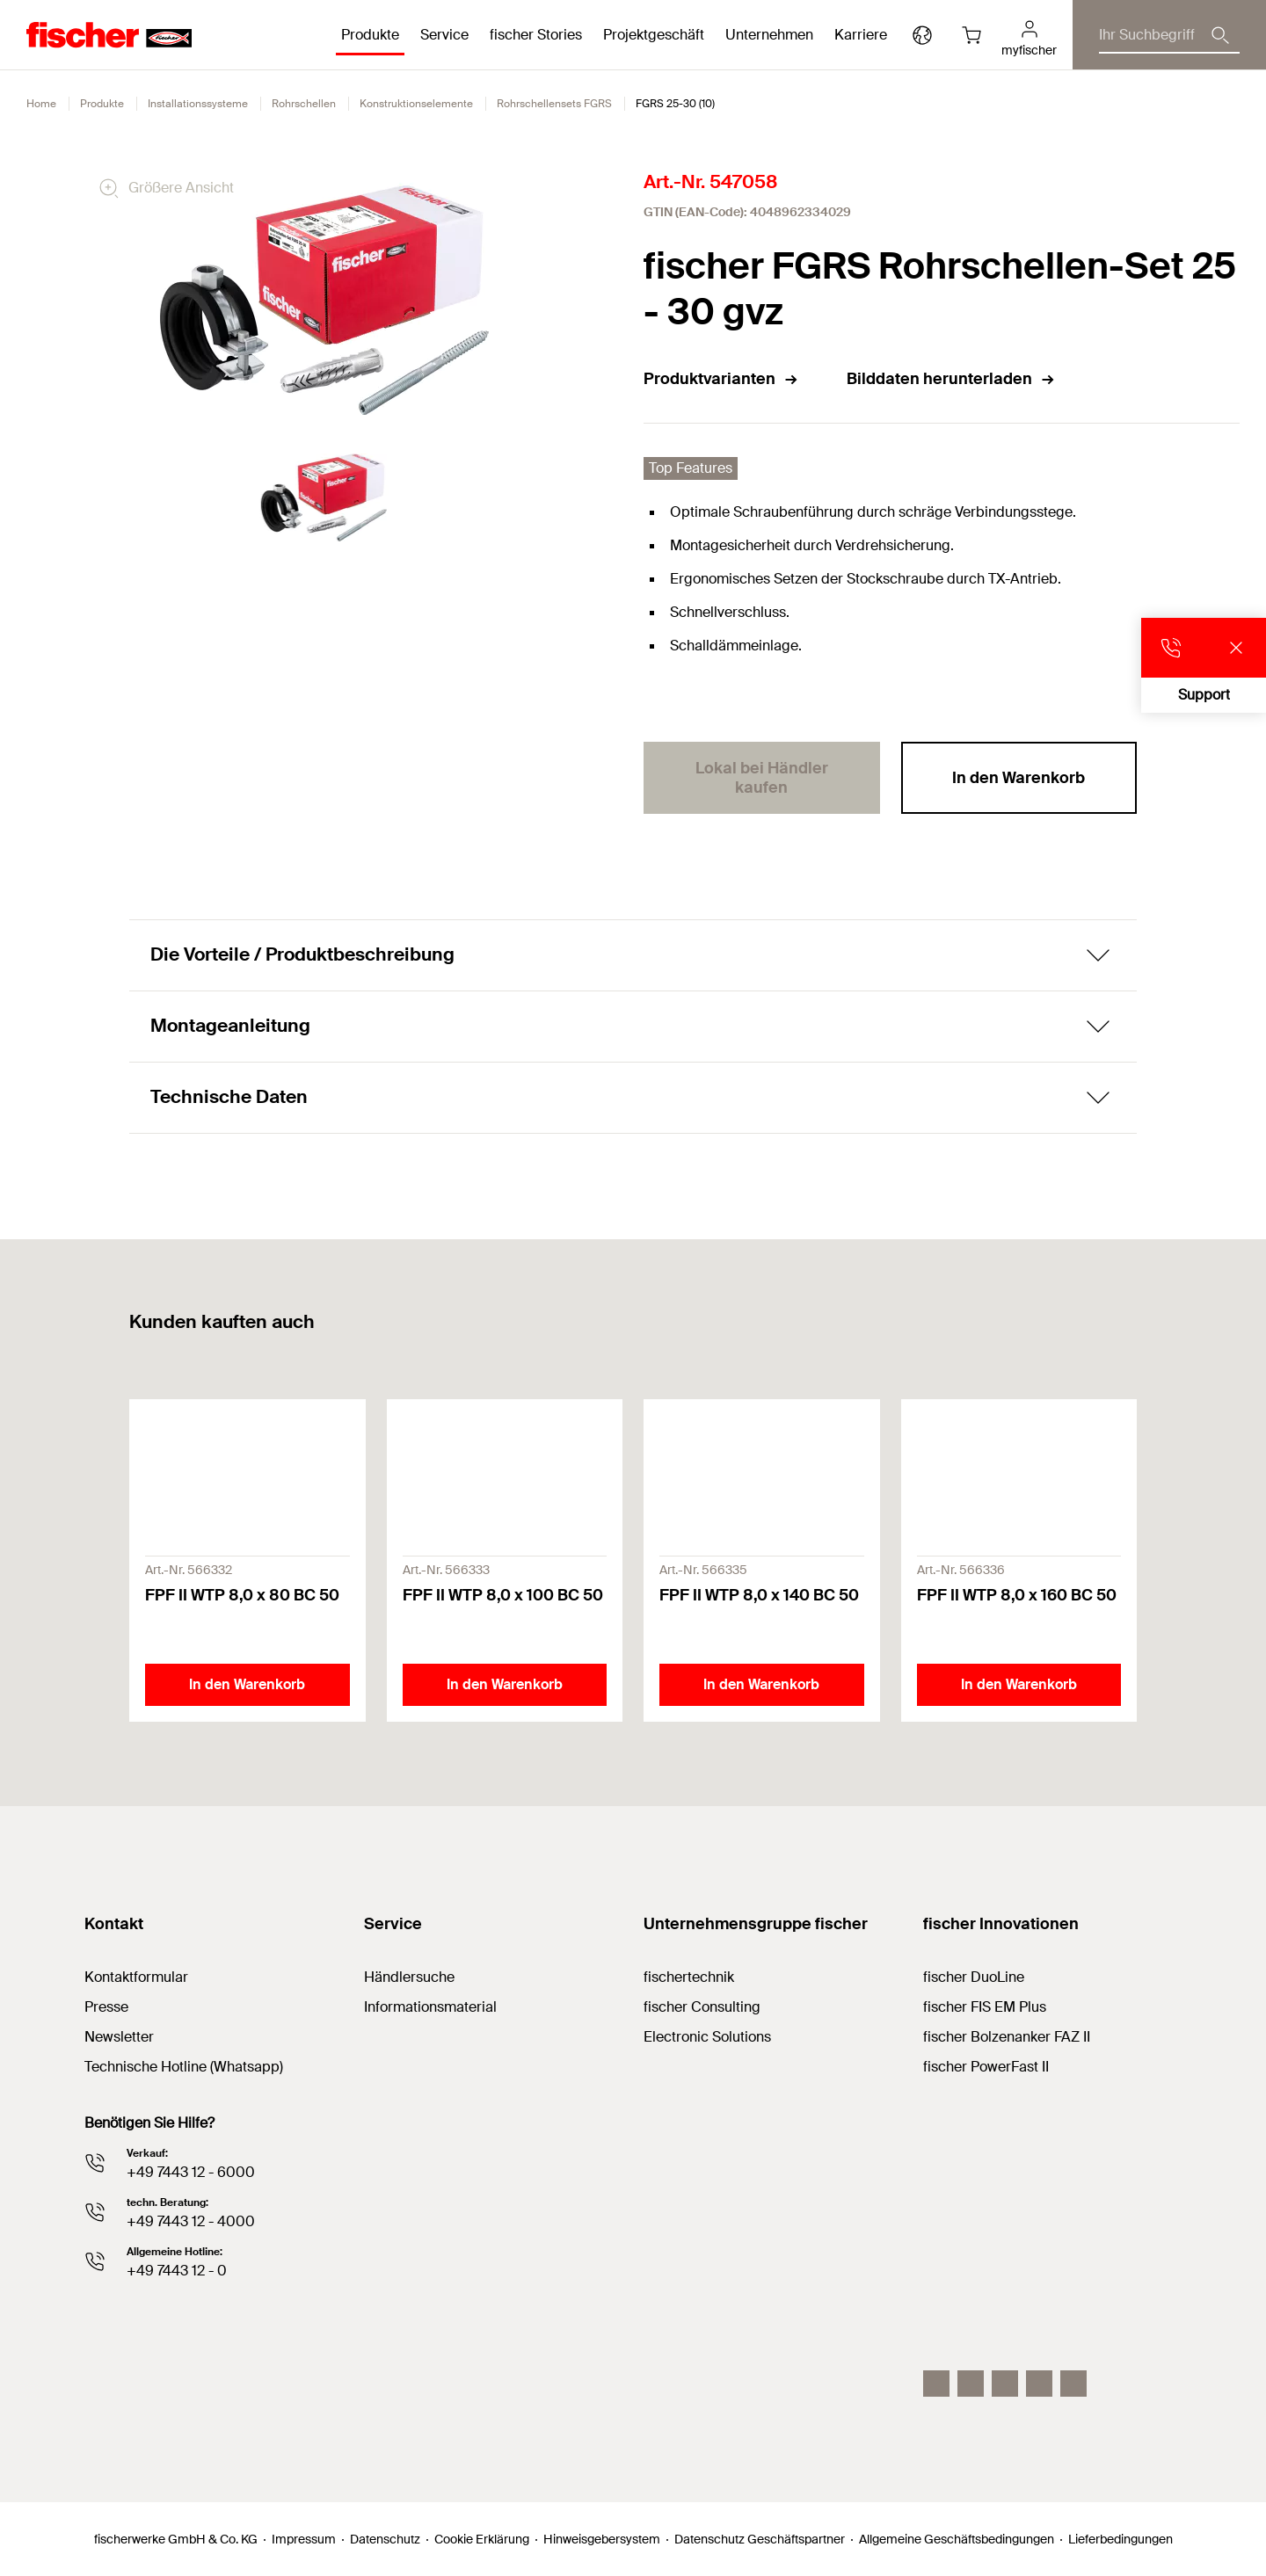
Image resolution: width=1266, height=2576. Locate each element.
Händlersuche (409, 1977)
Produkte (102, 104)
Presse (106, 2007)
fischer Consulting (702, 2007)
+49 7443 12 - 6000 (191, 2172)
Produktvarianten (721, 378)
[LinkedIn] (970, 2383)
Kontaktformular (136, 1977)
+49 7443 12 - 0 (177, 2270)
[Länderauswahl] (922, 35)
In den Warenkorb (1018, 777)
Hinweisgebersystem (601, 2539)
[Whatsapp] (1073, 2383)
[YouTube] (1005, 2383)
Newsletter (119, 2037)
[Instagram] (936, 2383)
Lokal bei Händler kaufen (761, 778)
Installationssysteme (198, 104)
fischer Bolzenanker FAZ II (1006, 2037)
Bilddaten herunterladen (951, 378)
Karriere (860, 34)
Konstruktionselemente (416, 104)
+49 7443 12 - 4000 (191, 2221)
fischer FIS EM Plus (984, 2007)
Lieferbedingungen (1120, 2539)
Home (41, 104)
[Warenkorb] (971, 35)
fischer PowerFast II (986, 2066)
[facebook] (1039, 2383)
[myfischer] (1029, 35)
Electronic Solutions (707, 2037)
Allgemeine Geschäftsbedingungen (956, 2539)
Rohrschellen (304, 104)
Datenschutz (385, 2539)
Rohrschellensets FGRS (554, 104)
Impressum (304, 2539)
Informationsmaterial (430, 2007)
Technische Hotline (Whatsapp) (183, 2066)
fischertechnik (689, 1977)
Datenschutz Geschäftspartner (759, 2539)
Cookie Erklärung (481, 2539)
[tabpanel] (324, 497)
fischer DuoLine (973, 1977)
